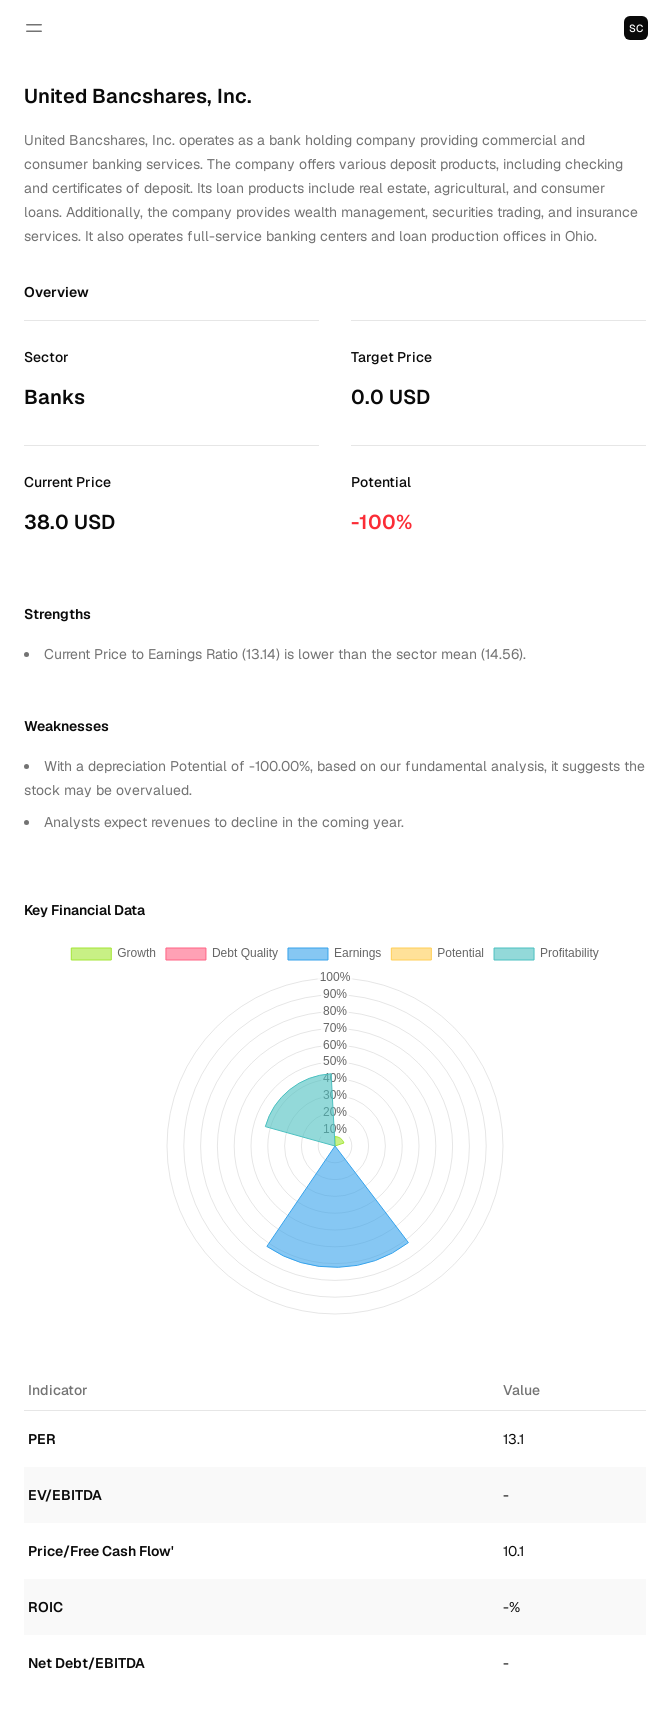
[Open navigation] (34, 28)
